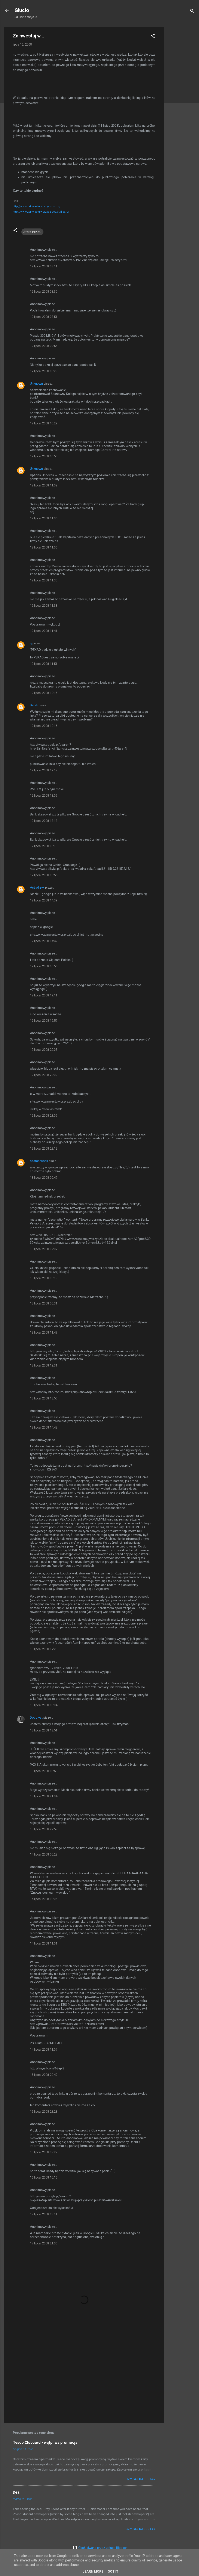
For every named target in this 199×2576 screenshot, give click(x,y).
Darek (34, 705)
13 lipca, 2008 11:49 (43, 1332)
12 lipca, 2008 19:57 (43, 1021)
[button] (152, 36)
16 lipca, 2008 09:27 (43, 2152)
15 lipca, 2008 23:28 (43, 2112)
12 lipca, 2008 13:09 (43, 795)
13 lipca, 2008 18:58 (43, 1771)
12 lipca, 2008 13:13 (43, 821)
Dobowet (36, 1717)
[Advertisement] (181, 91)
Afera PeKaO (32, 232)
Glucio (22, 10)
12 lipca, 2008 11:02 (43, 485)
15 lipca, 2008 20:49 (43, 2075)
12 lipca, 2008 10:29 (43, 371)
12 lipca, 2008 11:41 (43, 631)
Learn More (93, 2571)
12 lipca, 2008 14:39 (43, 900)
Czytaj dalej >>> (140, 2479)
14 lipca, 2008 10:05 (43, 1899)
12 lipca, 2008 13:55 (43, 875)
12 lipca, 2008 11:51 (43, 664)
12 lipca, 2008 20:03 (43, 1050)
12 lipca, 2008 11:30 (43, 580)
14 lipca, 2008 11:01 (43, 1943)
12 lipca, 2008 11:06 (43, 547)
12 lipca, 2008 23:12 (43, 1148)
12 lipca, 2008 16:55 (43, 966)
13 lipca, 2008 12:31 (43, 1365)
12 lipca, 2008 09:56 (43, 346)
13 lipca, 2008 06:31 (43, 1303)
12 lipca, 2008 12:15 (43, 693)
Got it (113, 2571)
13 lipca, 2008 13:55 (43, 1398)
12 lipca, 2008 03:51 (43, 317)
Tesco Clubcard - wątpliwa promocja (45, 2442)
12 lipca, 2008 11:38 (43, 606)
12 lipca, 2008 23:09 (43, 1116)
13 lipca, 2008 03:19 (43, 1278)
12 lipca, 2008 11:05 (43, 518)
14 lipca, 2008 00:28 (43, 1854)
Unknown (36, 383)
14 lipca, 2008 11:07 (43, 2049)
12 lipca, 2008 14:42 (43, 941)
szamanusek (39, 1161)
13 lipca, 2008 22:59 (43, 1829)
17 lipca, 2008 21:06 (43, 2243)
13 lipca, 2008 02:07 (43, 1249)
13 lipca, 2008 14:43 (43, 1427)
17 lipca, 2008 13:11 (43, 2214)
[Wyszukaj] (192, 11)
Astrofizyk (37, 887)
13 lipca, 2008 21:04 (43, 1796)
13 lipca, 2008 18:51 (43, 1730)
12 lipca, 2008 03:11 (43, 266)
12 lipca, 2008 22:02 (43, 1075)
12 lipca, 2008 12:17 (43, 770)
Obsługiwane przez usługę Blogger (99, 2548)
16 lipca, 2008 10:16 (43, 2177)
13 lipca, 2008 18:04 (43, 1705)
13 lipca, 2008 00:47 (43, 1178)
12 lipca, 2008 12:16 (43, 726)
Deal (17, 2492)
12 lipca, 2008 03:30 (43, 291)
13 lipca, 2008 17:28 (43, 1649)
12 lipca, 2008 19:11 (43, 995)
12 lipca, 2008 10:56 (43, 456)
